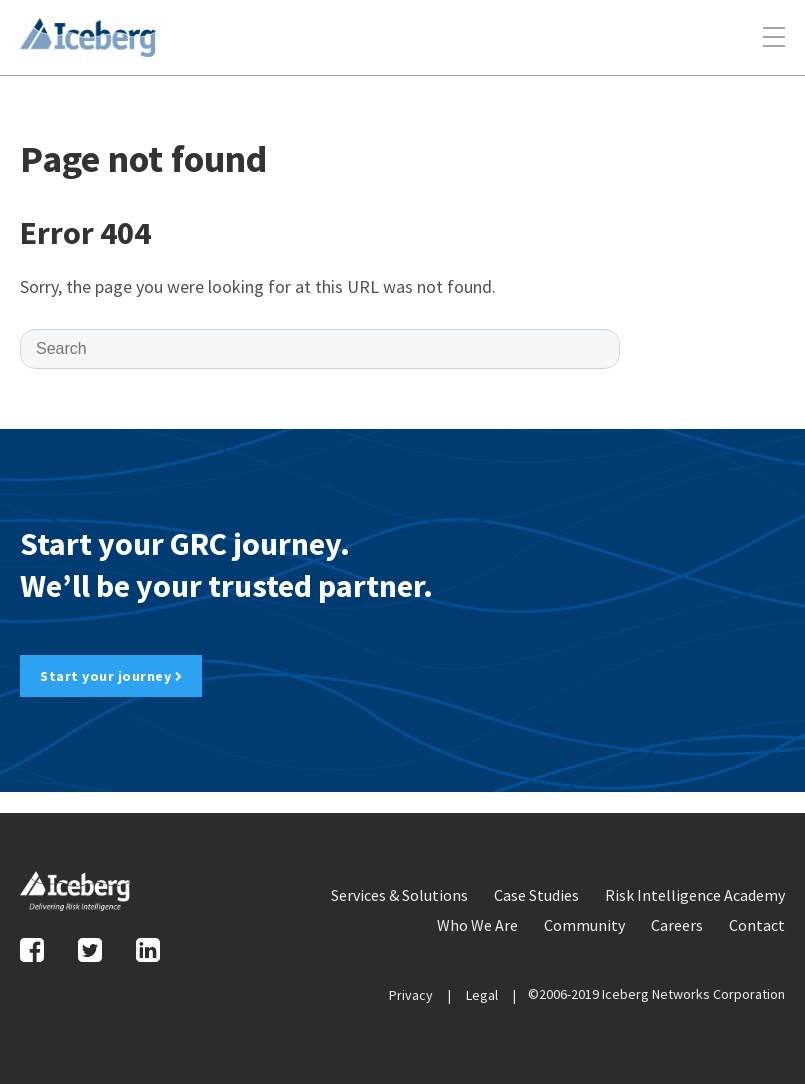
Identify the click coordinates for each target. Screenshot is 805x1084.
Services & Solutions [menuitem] (399, 895)
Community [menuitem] (584, 925)
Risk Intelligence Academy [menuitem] (695, 895)
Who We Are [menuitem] (477, 925)
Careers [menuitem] (677, 925)
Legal (482, 995)
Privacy (411, 995)
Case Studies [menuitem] (536, 895)
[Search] (320, 349)
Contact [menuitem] (757, 925)
